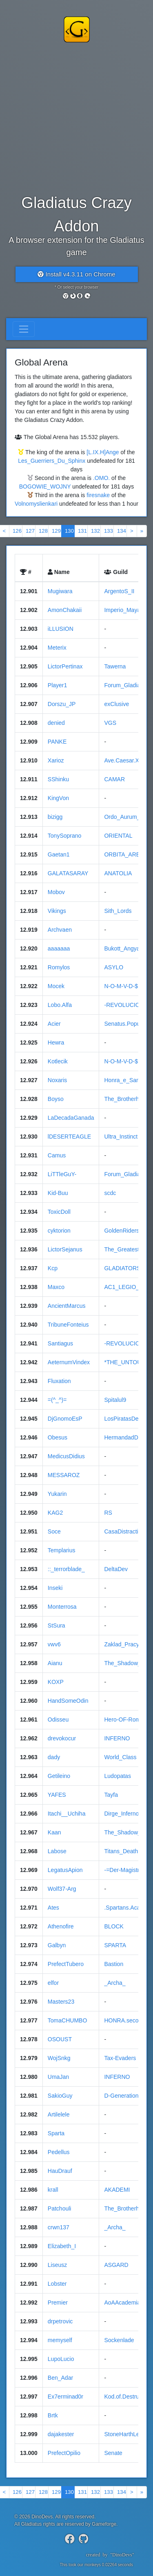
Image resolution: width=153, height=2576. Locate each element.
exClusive (116, 704)
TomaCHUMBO (67, 2020)
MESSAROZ (64, 1475)
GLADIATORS (122, 1268)
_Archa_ (114, 1983)
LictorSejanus (65, 1249)
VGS (110, 723)
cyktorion (59, 1230)
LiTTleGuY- (62, 1174)
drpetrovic (60, 2321)
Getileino (59, 1776)
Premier (58, 2302)
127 (30, 531)
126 (17, 531)
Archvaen (60, 929)
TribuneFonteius (68, 1324)
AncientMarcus (67, 1306)
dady (54, 1757)
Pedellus (59, 2152)
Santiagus (60, 1343)
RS (108, 1512)
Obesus (57, 1437)
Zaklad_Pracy (121, 1644)
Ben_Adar (60, 2377)
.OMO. (101, 478)
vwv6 (54, 1644)
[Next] (131, 531)
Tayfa (111, 1794)
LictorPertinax (65, 666)
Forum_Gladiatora (127, 1174)
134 (121, 531)
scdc (110, 1193)
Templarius (61, 1550)
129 (56, 531)
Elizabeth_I (62, 2246)
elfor (53, 1983)
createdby (106, 2555)
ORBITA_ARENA (126, 854)
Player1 (57, 685)
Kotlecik (58, 1061)
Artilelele (59, 2114)
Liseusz (57, 2265)
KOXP (56, 1682)
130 (69, 531)
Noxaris (57, 1080)
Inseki (55, 1588)
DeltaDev (116, 1569)
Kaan (54, 1832)
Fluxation (59, 1381)
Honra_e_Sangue (126, 1080)
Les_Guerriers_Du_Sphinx (51, 460)
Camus (57, 1155)
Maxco (56, 1287)
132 (95, 531)
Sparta (56, 2133)
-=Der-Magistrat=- (126, 1870)
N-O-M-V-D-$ (120, 986)
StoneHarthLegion (127, 2434)
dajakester (61, 2434)
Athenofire (61, 1926)
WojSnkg (59, 2058)
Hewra (56, 1042)
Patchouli (59, 2208)
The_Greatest (121, 1249)
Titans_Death (121, 1851)
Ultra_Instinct (120, 1136)
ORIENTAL (118, 835)
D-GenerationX (123, 2095)
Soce (54, 1531)
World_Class (120, 1757)
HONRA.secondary (128, 2020)
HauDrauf (60, 2171)
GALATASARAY (68, 873)
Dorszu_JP (61, 704)
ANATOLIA (118, 873)
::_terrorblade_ (66, 1569)
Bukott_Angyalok (125, 948)
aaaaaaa (59, 948)
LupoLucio (61, 2359)
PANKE (57, 741)
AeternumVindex (69, 1362)
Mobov (56, 892)
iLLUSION (60, 629)
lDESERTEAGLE (69, 1136)
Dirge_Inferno (121, 1813)
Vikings (57, 911)
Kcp (53, 1268)
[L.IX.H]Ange (102, 452)
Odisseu (58, 1719)
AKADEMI (117, 2189)
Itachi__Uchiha (67, 1813)
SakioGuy (60, 2095)
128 (43, 531)
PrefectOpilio (64, 2453)
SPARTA (115, 1945)
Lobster (57, 2283)
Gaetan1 (59, 854)
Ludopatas (117, 1776)
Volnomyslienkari (36, 503)
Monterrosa (62, 1606)
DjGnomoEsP (65, 1418)
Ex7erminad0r (65, 2396)
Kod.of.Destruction (127, 2396)
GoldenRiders (121, 1230)
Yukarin (57, 1494)
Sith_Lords (117, 911)
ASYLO (113, 967)
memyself (60, 2340)
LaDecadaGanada (71, 1117)
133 (108, 531)
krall (53, 2189)
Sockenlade (119, 2340)
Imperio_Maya (122, 610)
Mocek (56, 986)
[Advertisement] (76, 117)
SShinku (58, 779)
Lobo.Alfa (60, 1005)
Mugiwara (60, 591)
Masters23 (61, 2001)
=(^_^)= (57, 1400)
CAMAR (114, 779)
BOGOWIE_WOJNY (45, 486)
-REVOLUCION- (125, 1005)
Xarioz (56, 760)
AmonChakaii (65, 610)
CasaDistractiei (123, 1531)
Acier (54, 1023)
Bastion (113, 1964)
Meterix (57, 647)
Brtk (53, 2415)
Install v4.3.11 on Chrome (76, 274)
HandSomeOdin (68, 1700)
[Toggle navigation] (24, 329)
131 (82, 531)
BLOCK (113, 1926)
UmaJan (58, 2077)
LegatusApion (65, 1870)
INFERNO (117, 1738)
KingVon (58, 798)
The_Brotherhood (126, 1099)
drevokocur (62, 1738)
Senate (113, 2453)
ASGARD (116, 2265)
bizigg (55, 817)
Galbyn (57, 1945)
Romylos (59, 967)
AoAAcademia (122, 2302)
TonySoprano (65, 835)
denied (56, 723)
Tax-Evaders (120, 2058)
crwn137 (58, 2227)
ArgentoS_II (119, 591)
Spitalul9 (115, 1400)
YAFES (57, 1794)
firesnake (98, 495)
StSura (56, 1625)
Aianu (55, 1663)
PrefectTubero (66, 1964)
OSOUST (60, 2039)
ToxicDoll (59, 1211)
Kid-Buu (58, 1193)
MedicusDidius (66, 1456)
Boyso (56, 1099)
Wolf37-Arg (62, 1888)
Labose (57, 1851)
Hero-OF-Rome (123, 1719)
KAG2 (55, 1512)
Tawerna (115, 666)
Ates (53, 1907)
